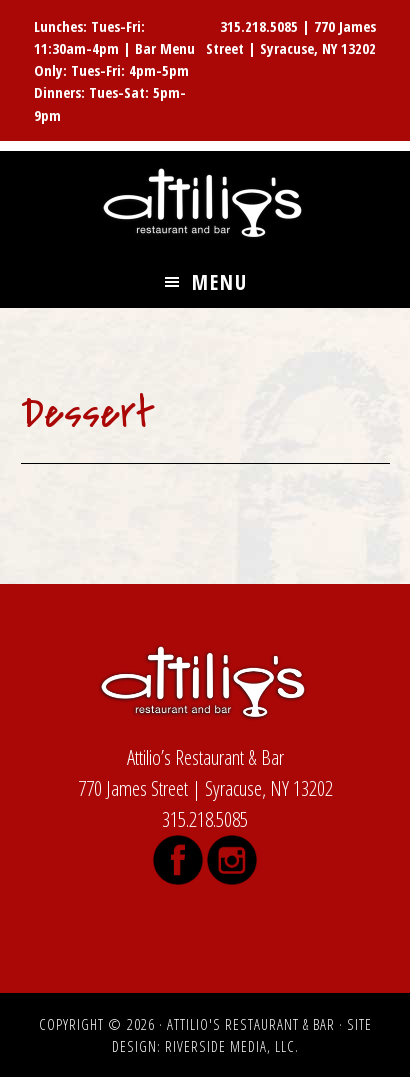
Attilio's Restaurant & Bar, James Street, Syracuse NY (205, 204)
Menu (220, 282)
